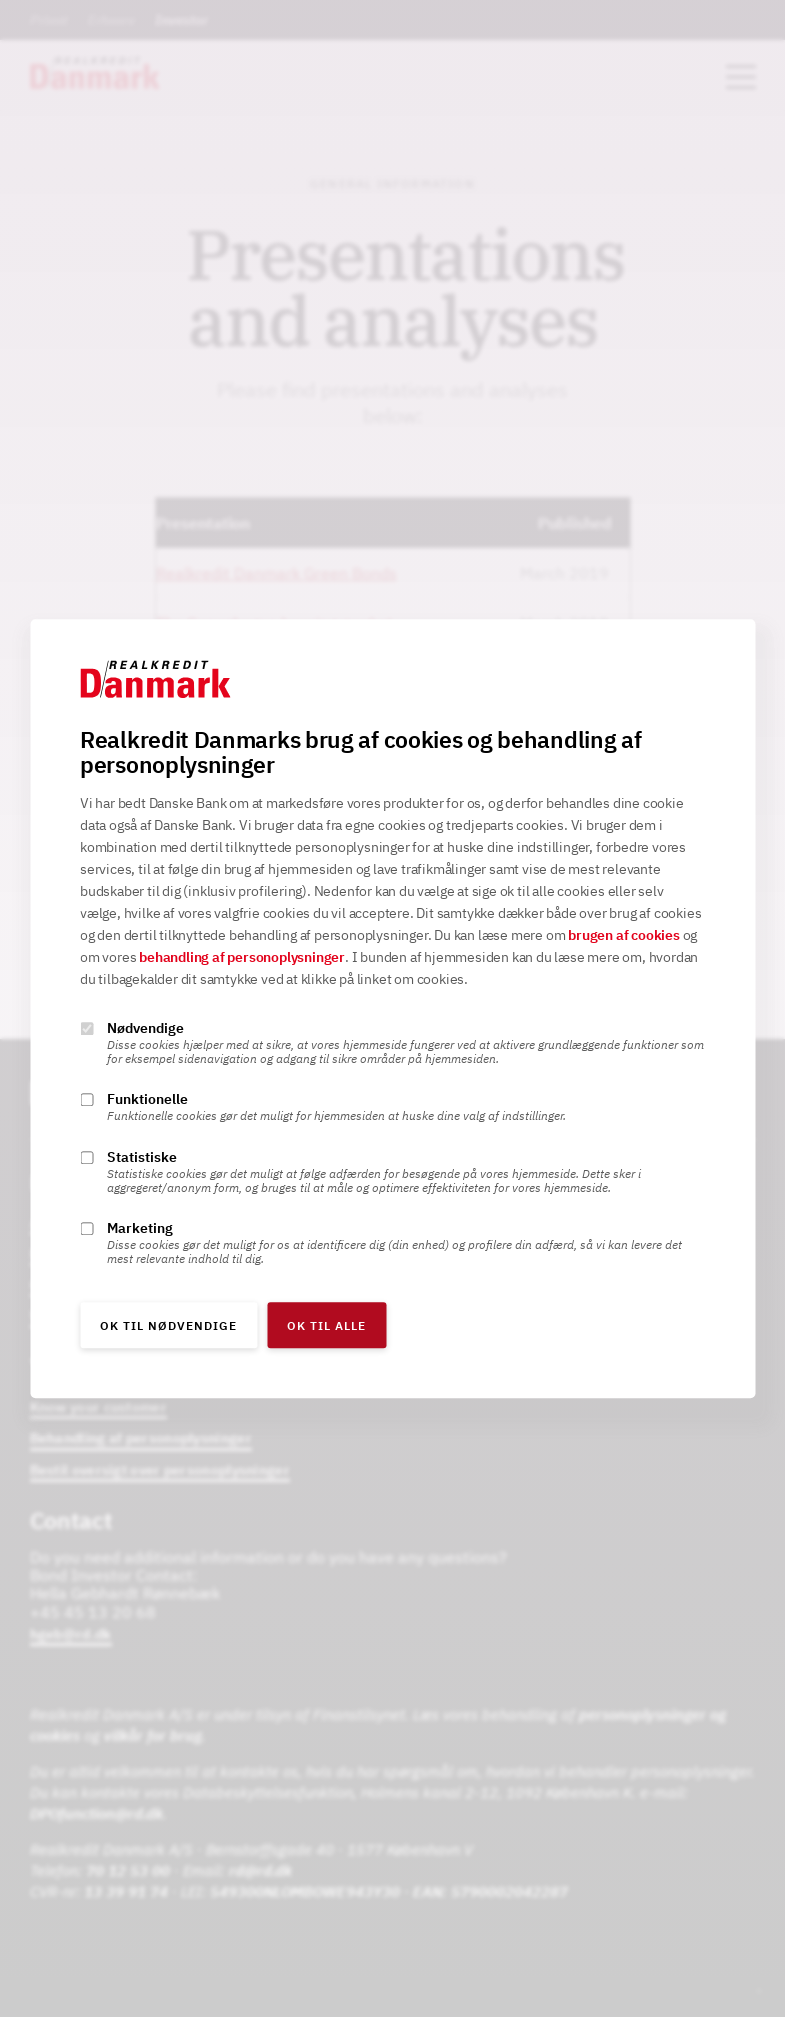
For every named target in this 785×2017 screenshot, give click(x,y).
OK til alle (326, 1325)
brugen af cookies (624, 935)
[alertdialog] (392, 1008)
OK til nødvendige (168, 1325)
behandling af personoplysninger (242, 957)
